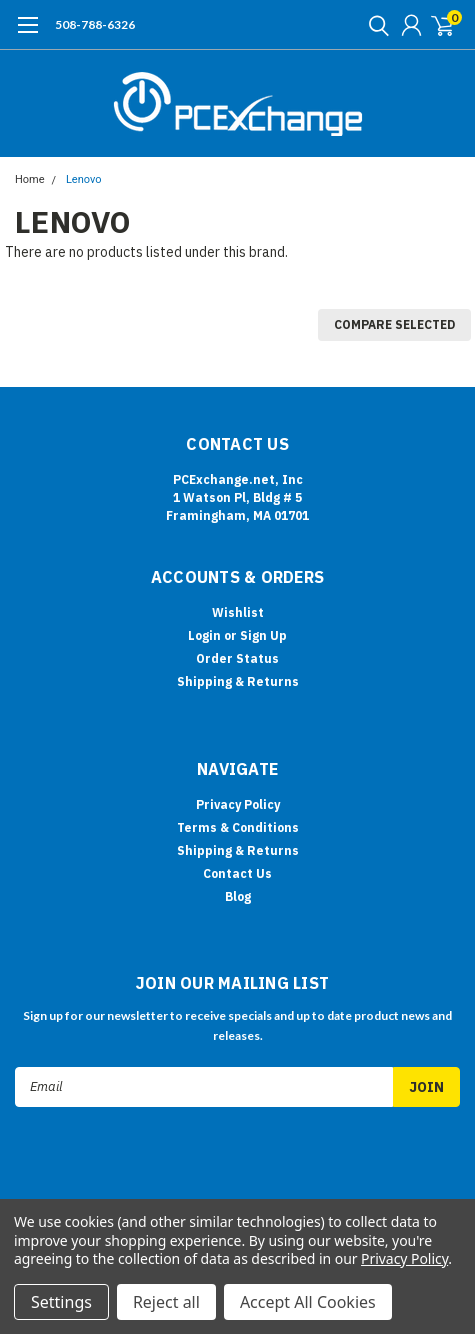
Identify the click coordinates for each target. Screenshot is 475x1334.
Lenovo (84, 179)
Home (30, 179)
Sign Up (263, 635)
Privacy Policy (238, 804)
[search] (374, 25)
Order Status (237, 658)
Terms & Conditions (238, 827)
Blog (238, 896)
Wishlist (238, 612)
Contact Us (237, 873)
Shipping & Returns (238, 681)
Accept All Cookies (308, 1302)
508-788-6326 (95, 24)
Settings (61, 1302)
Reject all (166, 1302)
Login (204, 635)
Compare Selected (394, 324)
